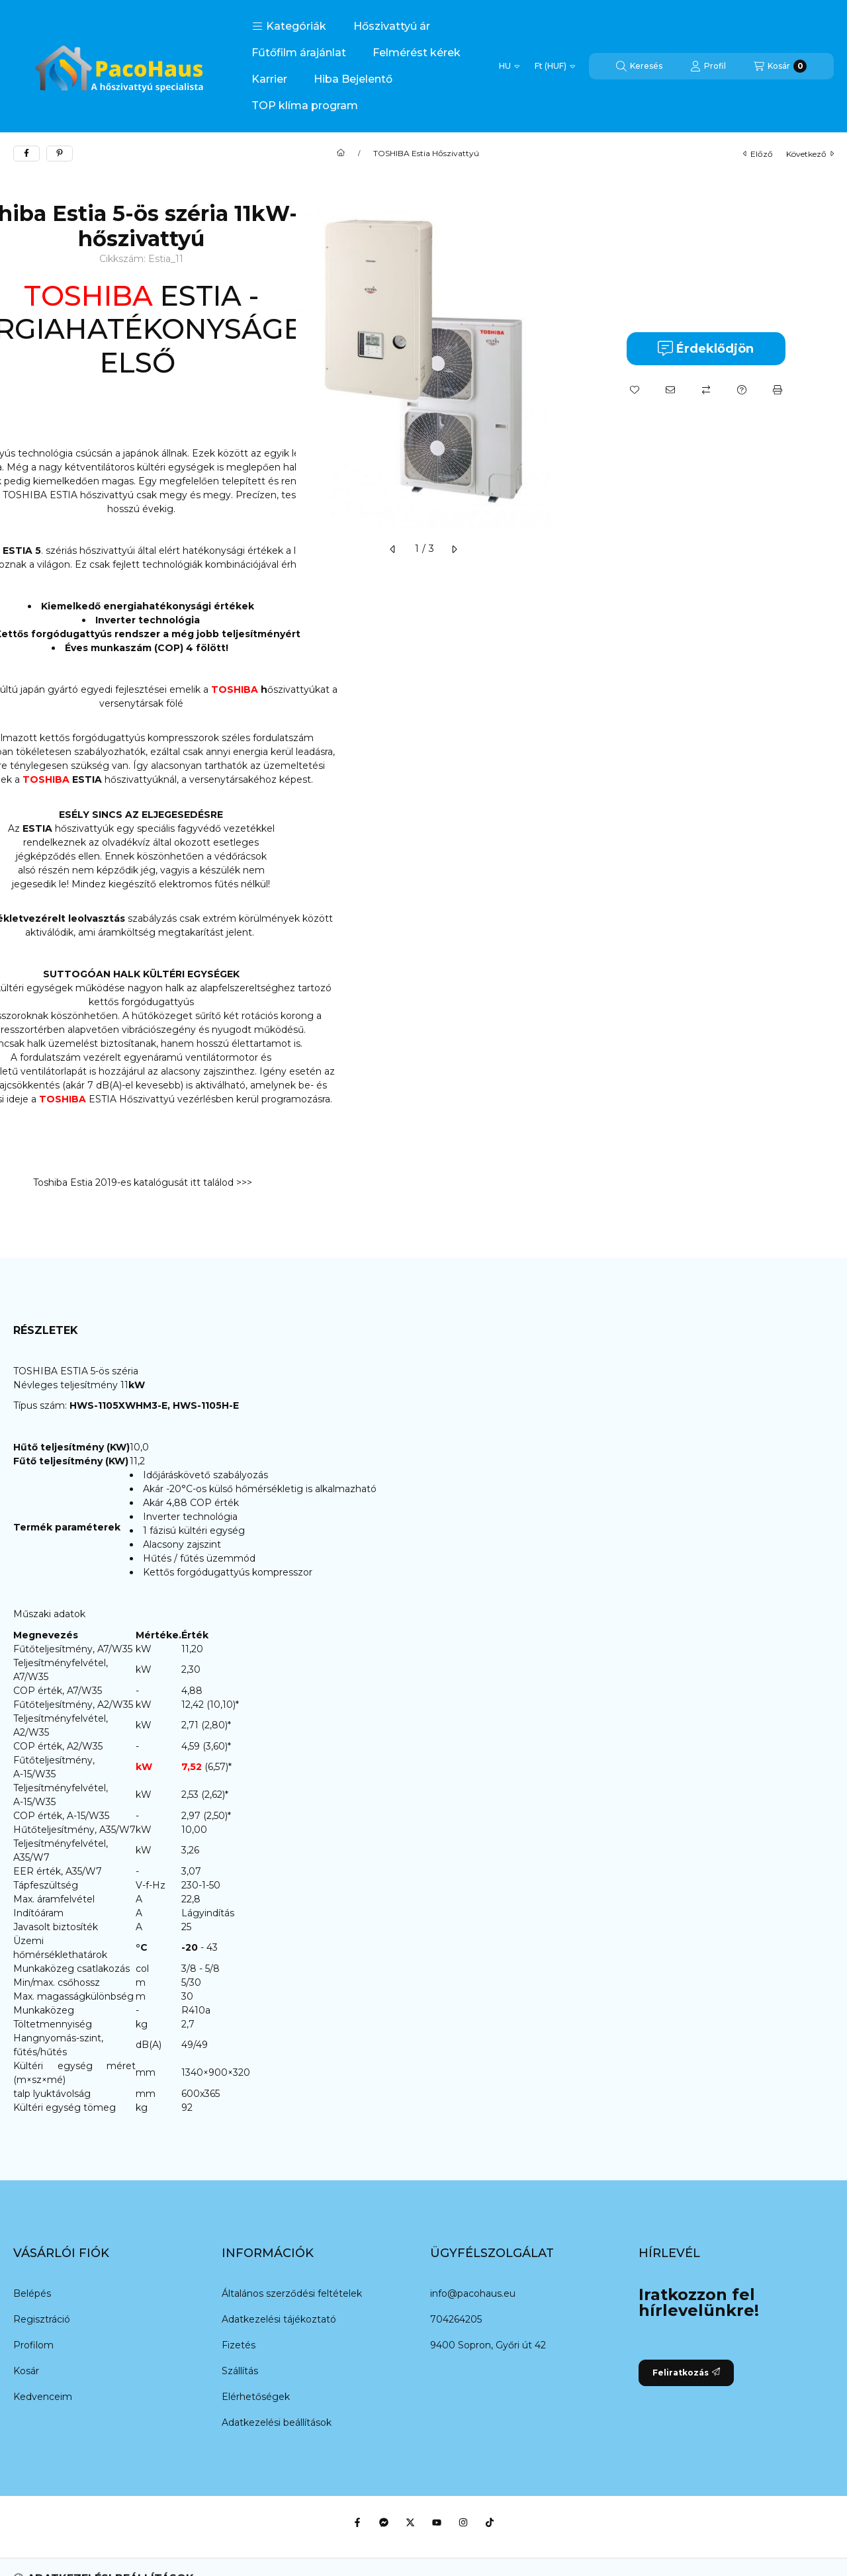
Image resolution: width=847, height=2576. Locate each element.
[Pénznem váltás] (555, 66)
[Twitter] (410, 2522)
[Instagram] (463, 2522)
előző (758, 154)
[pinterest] (59, 153)
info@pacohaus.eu (472, 2293)
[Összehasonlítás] (706, 389)
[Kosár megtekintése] (780, 66)
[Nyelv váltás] (509, 66)
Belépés (32, 2293)
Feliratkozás (686, 2372)
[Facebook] (357, 2522)
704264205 (456, 2319)
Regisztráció (41, 2319)
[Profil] (708, 66)
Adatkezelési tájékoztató (279, 2319)
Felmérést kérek (417, 52)
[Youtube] (437, 2522)
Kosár (26, 2371)
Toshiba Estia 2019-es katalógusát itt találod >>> (141, 1182)
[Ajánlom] (670, 389)
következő (810, 154)
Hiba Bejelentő (353, 79)
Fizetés (238, 2345)
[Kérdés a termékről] (742, 389)
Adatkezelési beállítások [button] (277, 2422)
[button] (289, 26)
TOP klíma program (304, 105)
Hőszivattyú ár (391, 26)
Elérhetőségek (256, 2397)
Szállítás (240, 2371)
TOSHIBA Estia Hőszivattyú (426, 153)
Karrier (269, 79)
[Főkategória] (341, 153)
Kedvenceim (42, 2397)
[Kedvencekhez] (634, 389)
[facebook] (26, 153)
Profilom (33, 2345)
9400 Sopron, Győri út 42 (488, 2345)
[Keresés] (639, 66)
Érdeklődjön (706, 348)
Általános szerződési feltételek (292, 2293)
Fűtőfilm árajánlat (298, 52)
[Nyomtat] (777, 389)
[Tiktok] (489, 2522)
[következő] (454, 549)
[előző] (393, 549)
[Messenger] (384, 2522)
